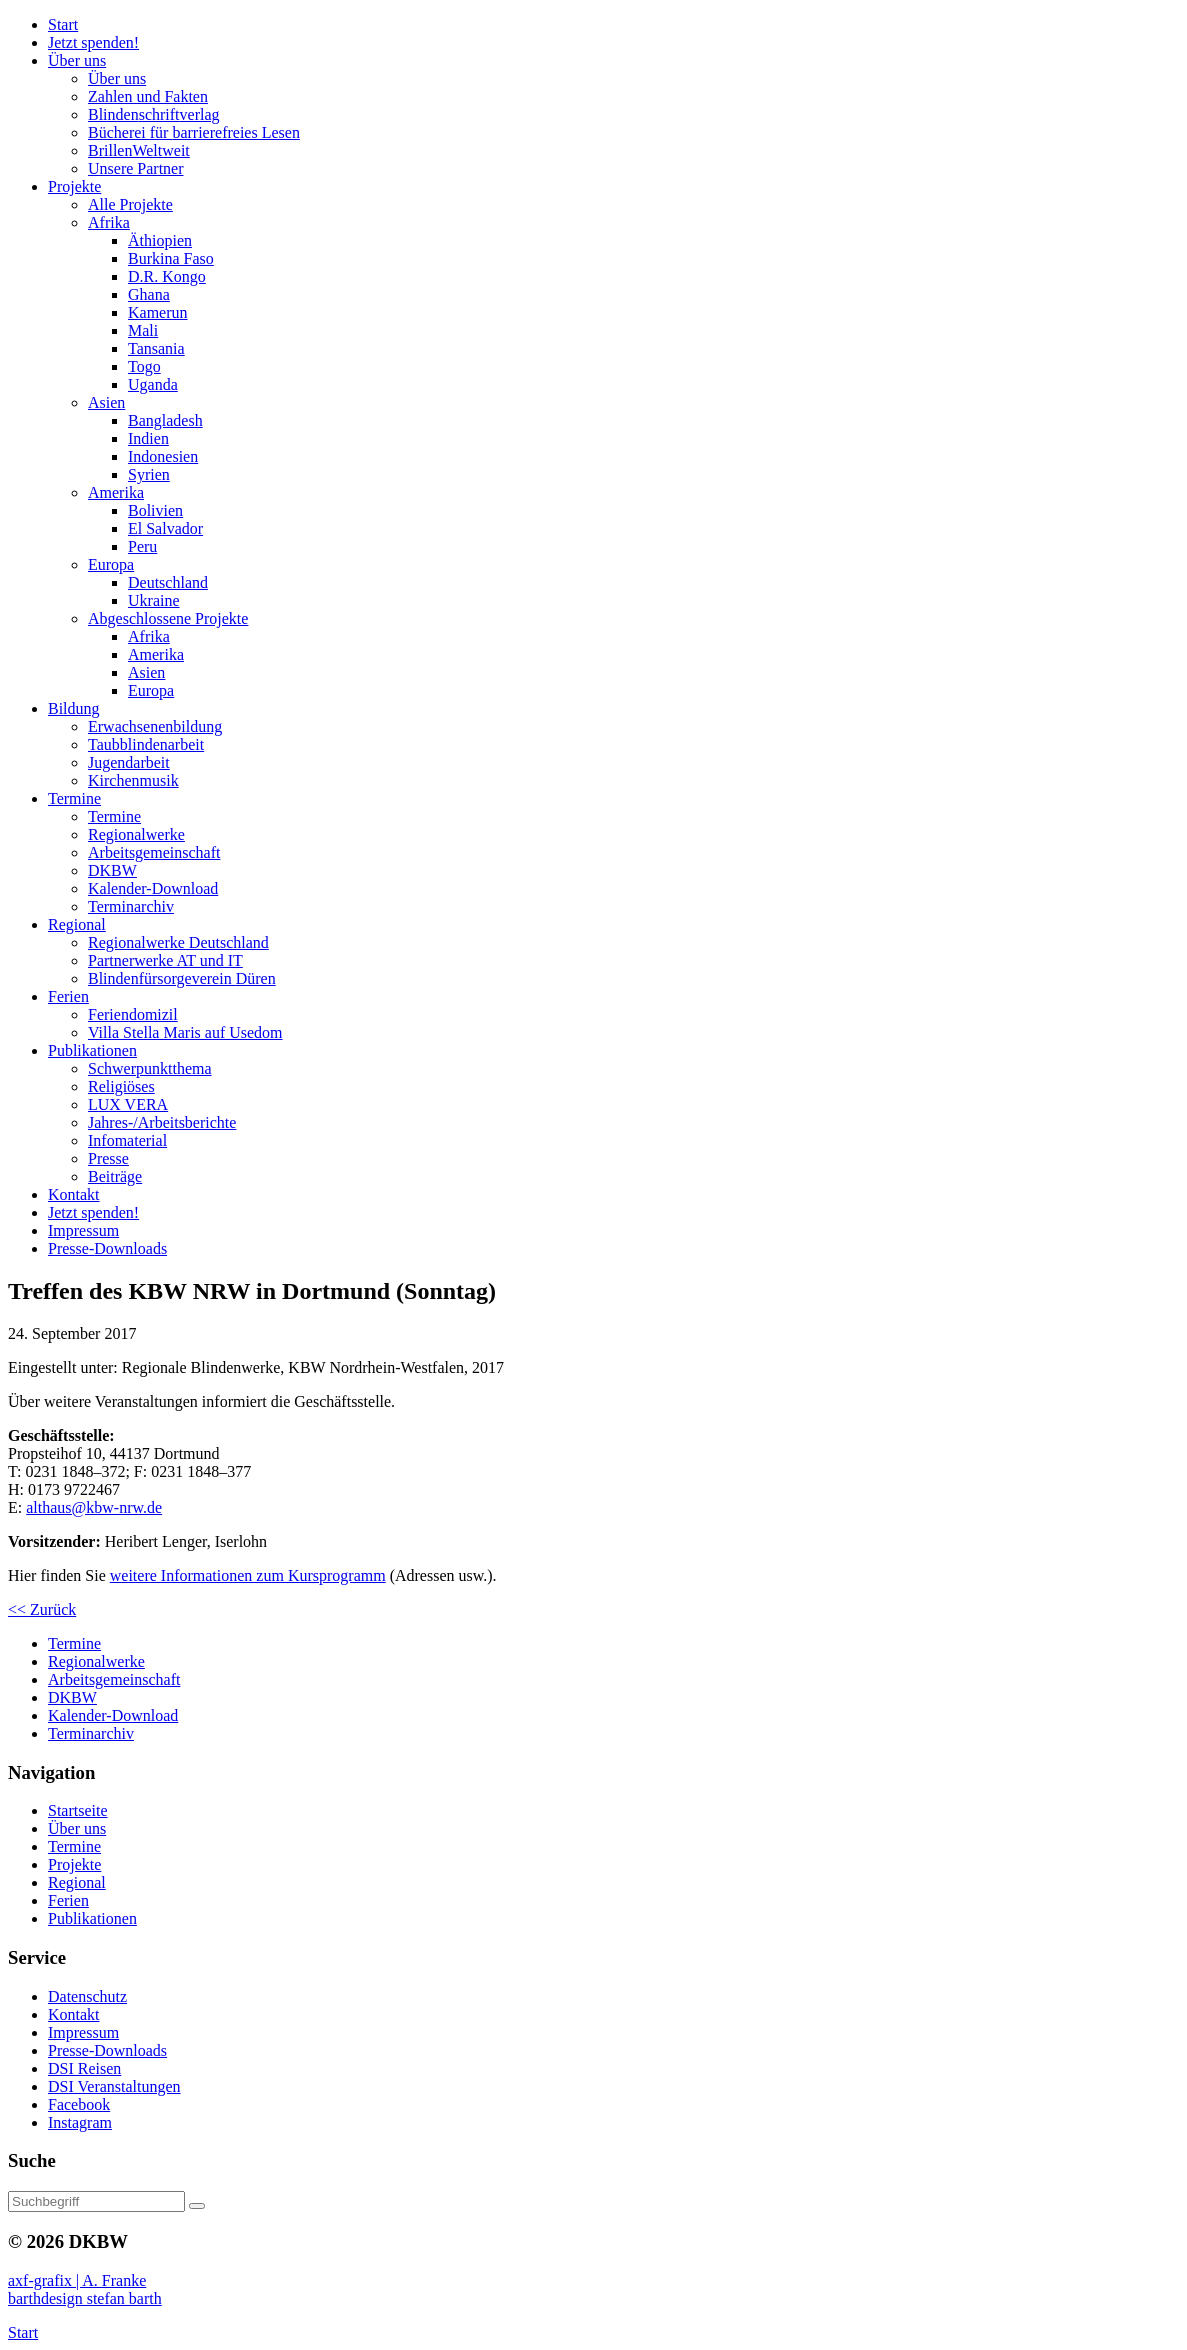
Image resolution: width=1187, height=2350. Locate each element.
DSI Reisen (84, 2068)
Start (23, 2332)
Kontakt (74, 2014)
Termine (74, 1846)
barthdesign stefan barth (85, 2298)
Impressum (83, 2032)
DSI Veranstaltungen (114, 2086)
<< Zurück (42, 1609)
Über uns (77, 1828)
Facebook (79, 2104)
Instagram (80, 2122)
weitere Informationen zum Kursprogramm (248, 1575)
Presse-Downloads (107, 2050)
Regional (77, 1882)
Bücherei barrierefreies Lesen (194, 132)
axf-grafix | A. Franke (77, 2280)
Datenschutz (87, 1996)
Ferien (68, 1900)
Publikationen (92, 1918)
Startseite (78, 1810)
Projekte (74, 1864)
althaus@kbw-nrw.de (94, 1507)
